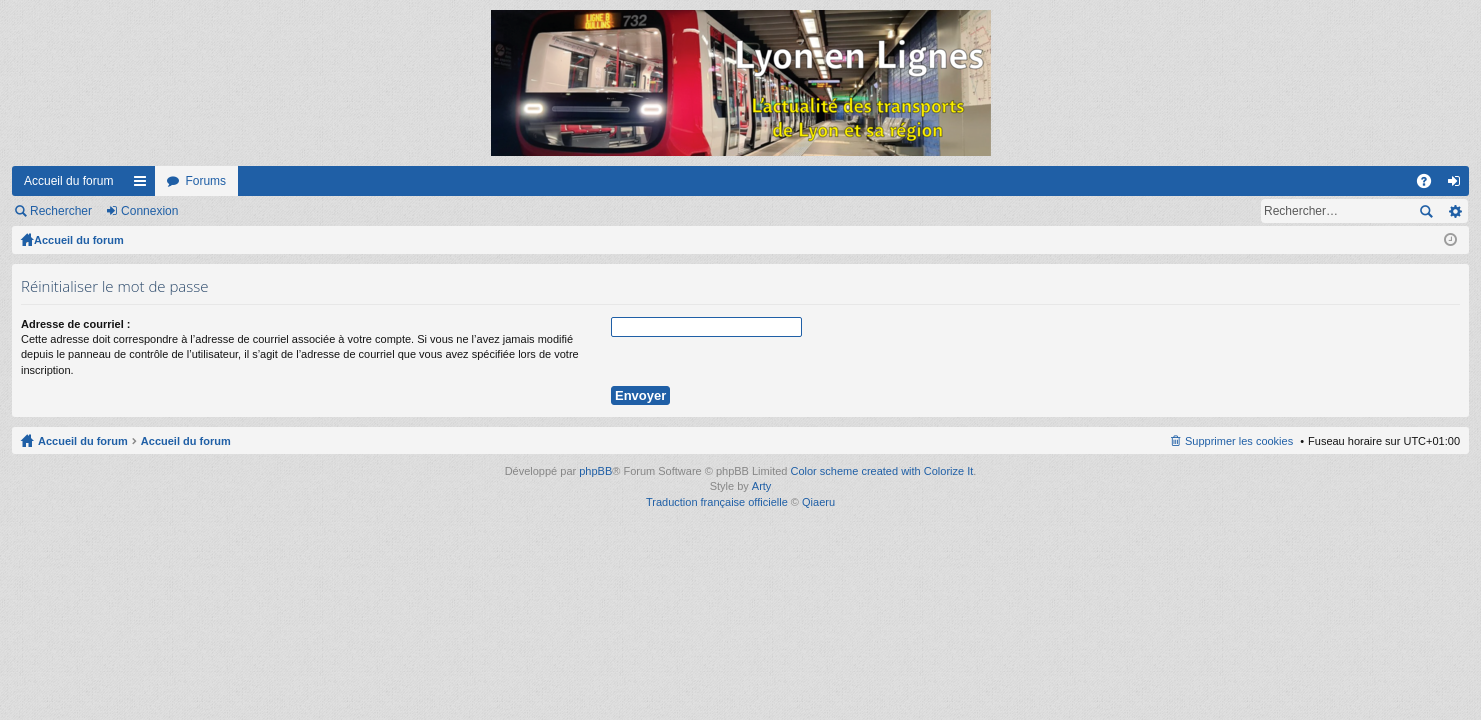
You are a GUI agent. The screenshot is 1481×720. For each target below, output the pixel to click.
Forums (205, 181)
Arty (762, 486)
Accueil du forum (68, 181)
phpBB (595, 471)
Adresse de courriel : (75, 324)
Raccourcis (144, 185)
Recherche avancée (1454, 211)
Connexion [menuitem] (1458, 185)
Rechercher (61, 211)
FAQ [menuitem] (1430, 185)
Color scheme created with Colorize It (882, 471)
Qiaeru (818, 502)
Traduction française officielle (717, 502)
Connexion (149, 211)
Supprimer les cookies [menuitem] (1239, 441)
